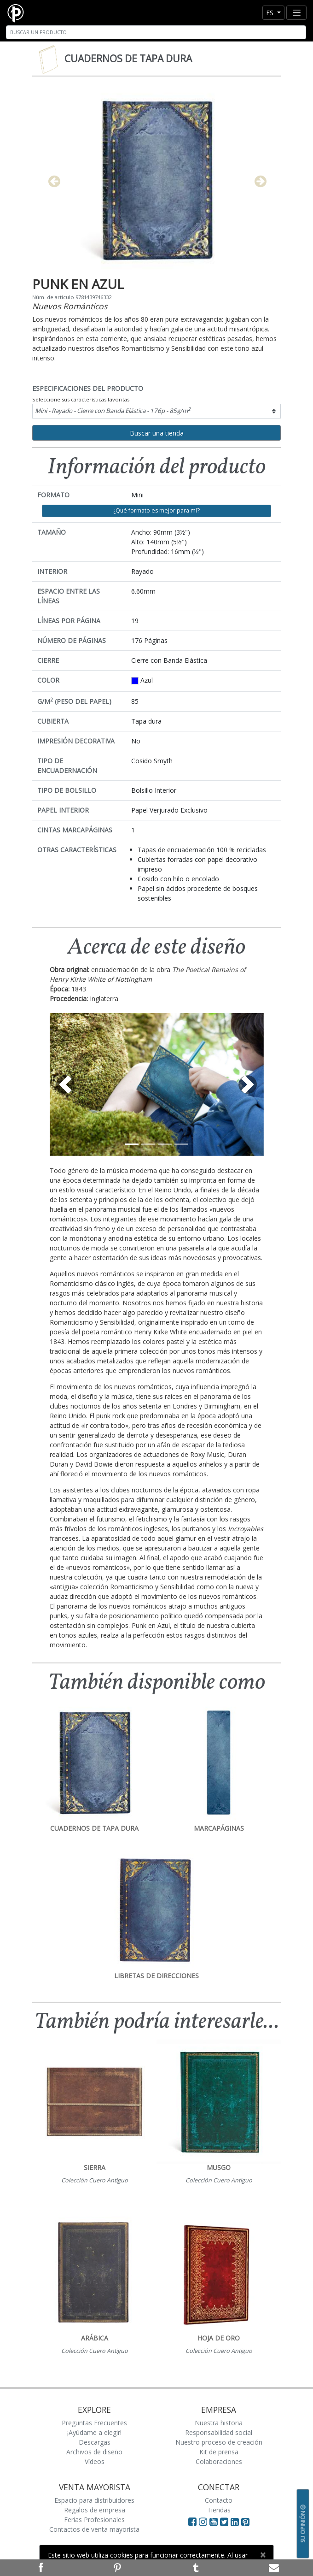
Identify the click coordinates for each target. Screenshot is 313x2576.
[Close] (262, 2554)
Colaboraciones (219, 2461)
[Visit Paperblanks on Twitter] (225, 2521)
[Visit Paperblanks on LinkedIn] (236, 2521)
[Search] (156, 32)
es (270, 12)
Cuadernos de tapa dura (128, 58)
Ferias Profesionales (94, 2519)
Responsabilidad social (218, 2432)
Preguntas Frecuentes (94, 2422)
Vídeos (94, 2461)
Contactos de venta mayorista (94, 2529)
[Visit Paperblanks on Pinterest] (245, 2521)
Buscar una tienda (157, 433)
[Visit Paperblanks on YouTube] (214, 2521)
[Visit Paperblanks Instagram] (203, 2521)
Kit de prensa (218, 2451)
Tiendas (219, 2509)
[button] (66, 1084)
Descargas (94, 2442)
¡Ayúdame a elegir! (94, 2432)
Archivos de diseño (94, 2451)
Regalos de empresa (94, 2509)
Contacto (218, 2500)
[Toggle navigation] (296, 13)
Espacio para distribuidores (94, 2500)
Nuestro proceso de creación (218, 2442)
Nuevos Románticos (69, 306)
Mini (113, 410)
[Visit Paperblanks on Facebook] (192, 2521)
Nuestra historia (219, 2422)
